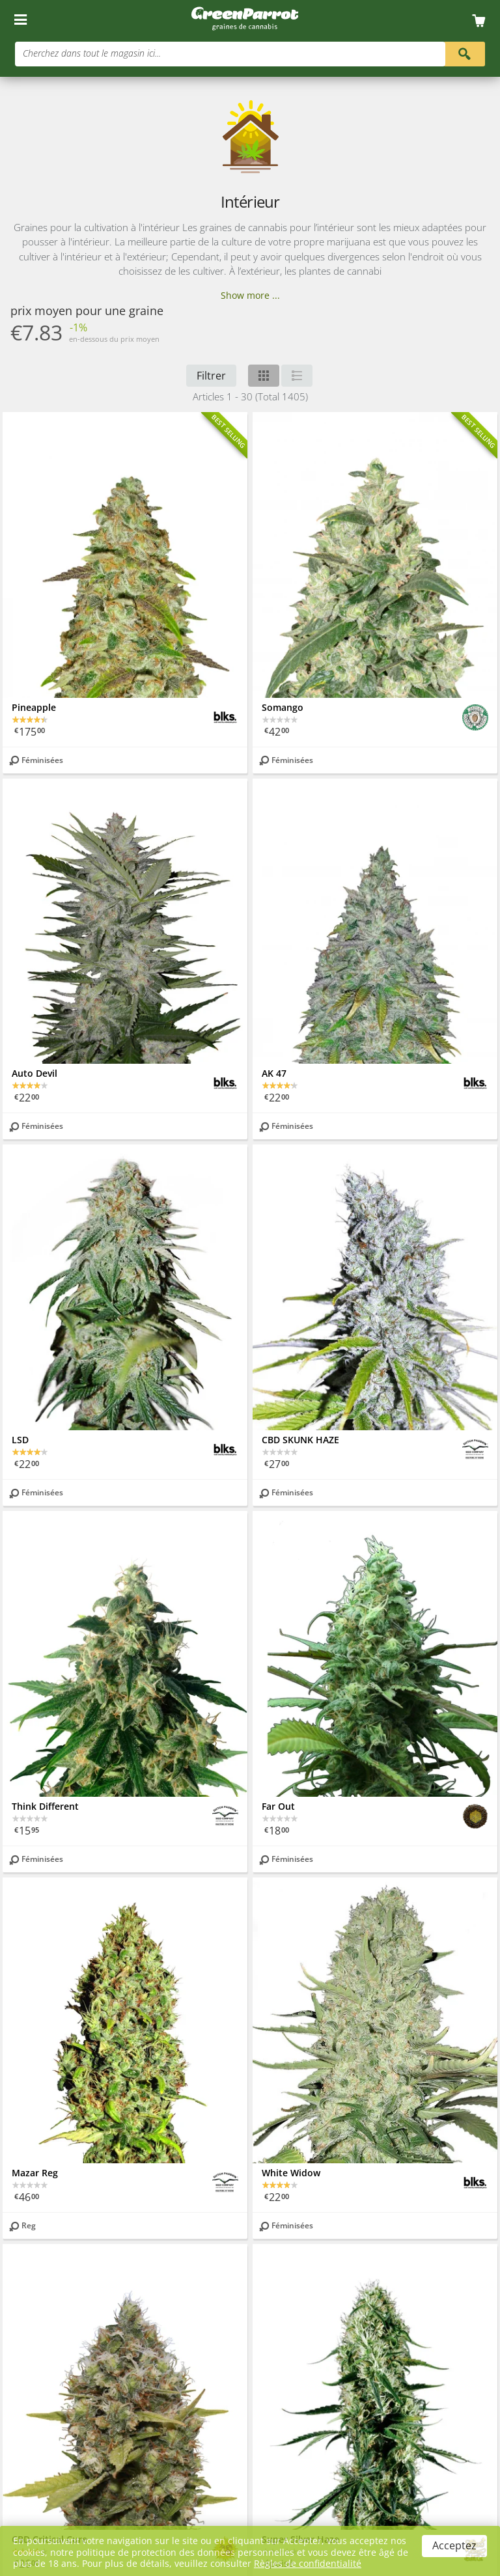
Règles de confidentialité (307, 2563)
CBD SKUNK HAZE (300, 1439)
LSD (20, 1439)
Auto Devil (34, 1073)
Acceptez (454, 2545)
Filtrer (211, 375)
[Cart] (482, 21)
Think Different (45, 1806)
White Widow (291, 2173)
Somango (282, 707)
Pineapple (34, 707)
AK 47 (274, 1073)
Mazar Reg (35, 2173)
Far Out (278, 1806)
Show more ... (250, 295)
